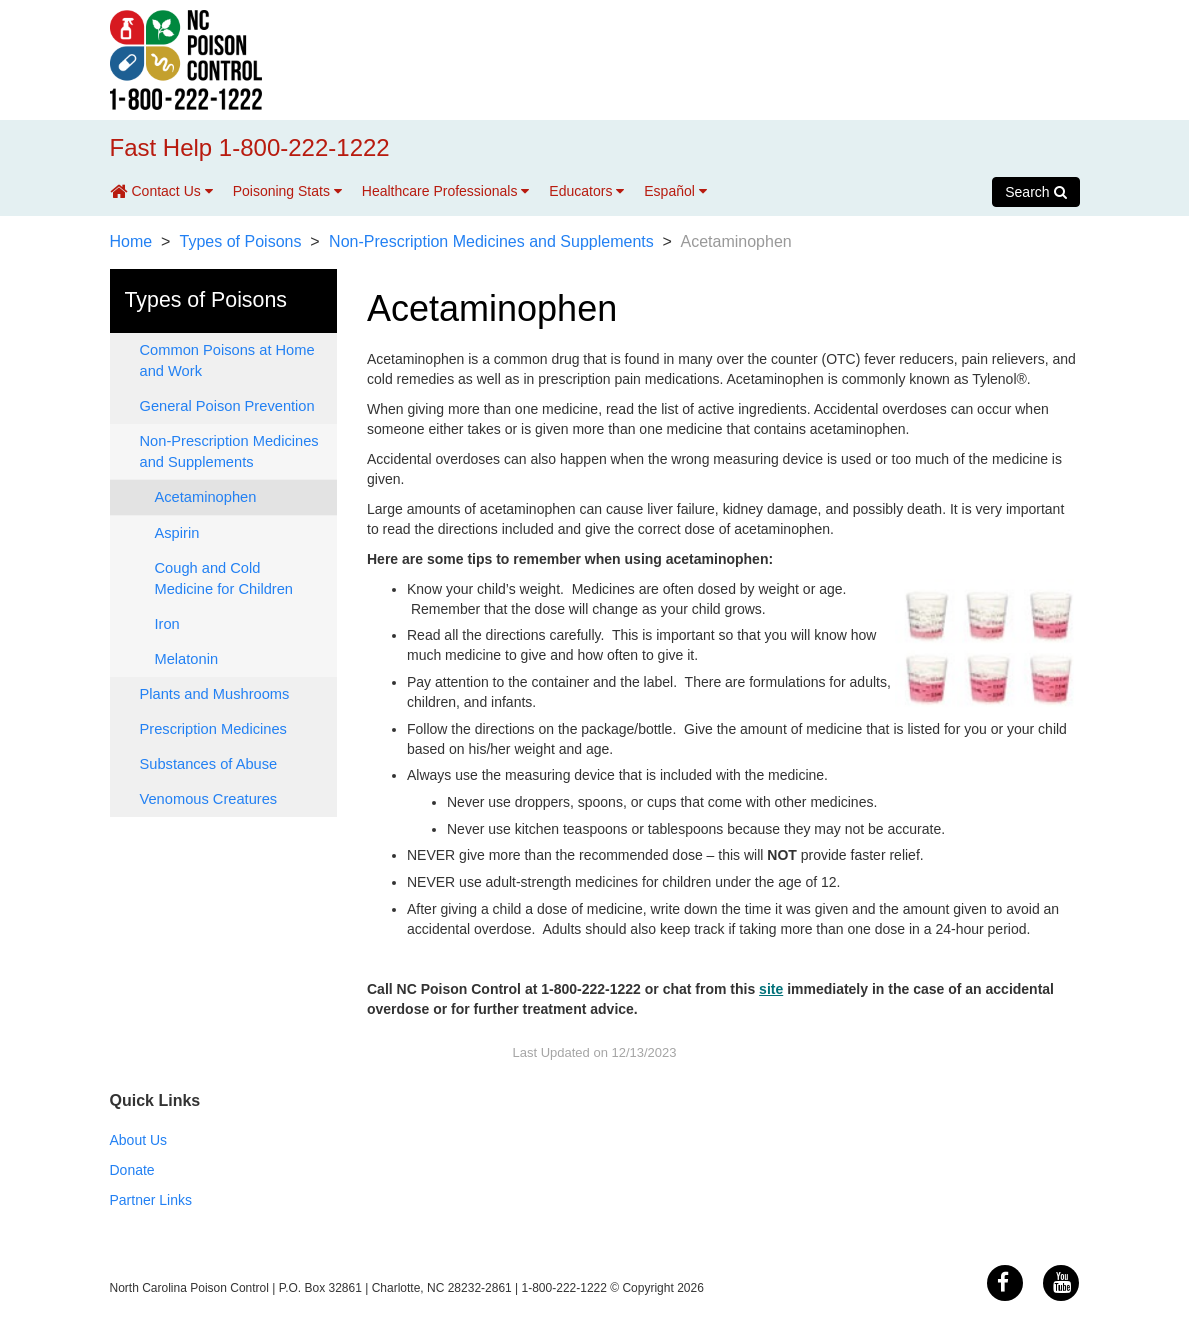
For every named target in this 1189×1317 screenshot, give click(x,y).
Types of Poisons (241, 241)
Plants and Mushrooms (215, 694)
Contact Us (172, 191)
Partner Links (151, 1200)
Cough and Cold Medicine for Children (224, 578)
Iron (167, 624)
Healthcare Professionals (446, 191)
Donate (132, 1170)
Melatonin (187, 659)
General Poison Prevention (227, 406)
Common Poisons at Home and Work (227, 360)
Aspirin (177, 533)
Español (675, 191)
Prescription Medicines (213, 729)
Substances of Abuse (209, 764)
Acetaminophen (206, 497)
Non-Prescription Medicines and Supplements (491, 241)
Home (131, 241)
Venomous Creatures (209, 799)
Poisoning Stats (287, 191)
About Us (139, 1140)
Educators (586, 191)
